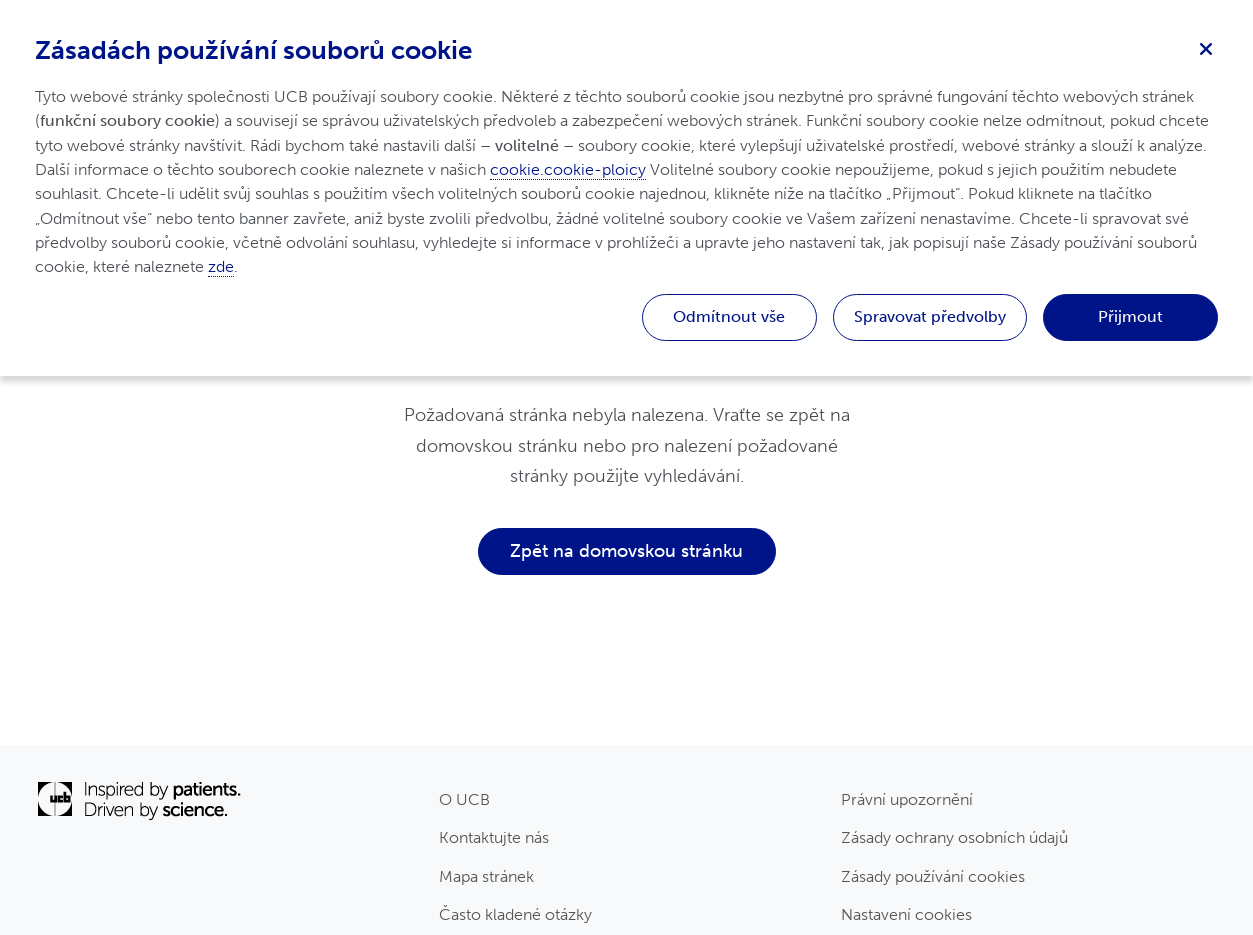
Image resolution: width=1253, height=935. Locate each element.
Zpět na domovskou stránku (626, 551)
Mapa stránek (486, 876)
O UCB (464, 799)
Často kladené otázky (515, 914)
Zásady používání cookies (933, 876)
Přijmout (1130, 316)
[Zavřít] (1206, 47)
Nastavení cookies (906, 914)
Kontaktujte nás (494, 837)
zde (221, 266)
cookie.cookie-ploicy (568, 169)
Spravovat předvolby (930, 316)
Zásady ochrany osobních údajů (954, 837)
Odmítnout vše (729, 316)
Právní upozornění (907, 799)
